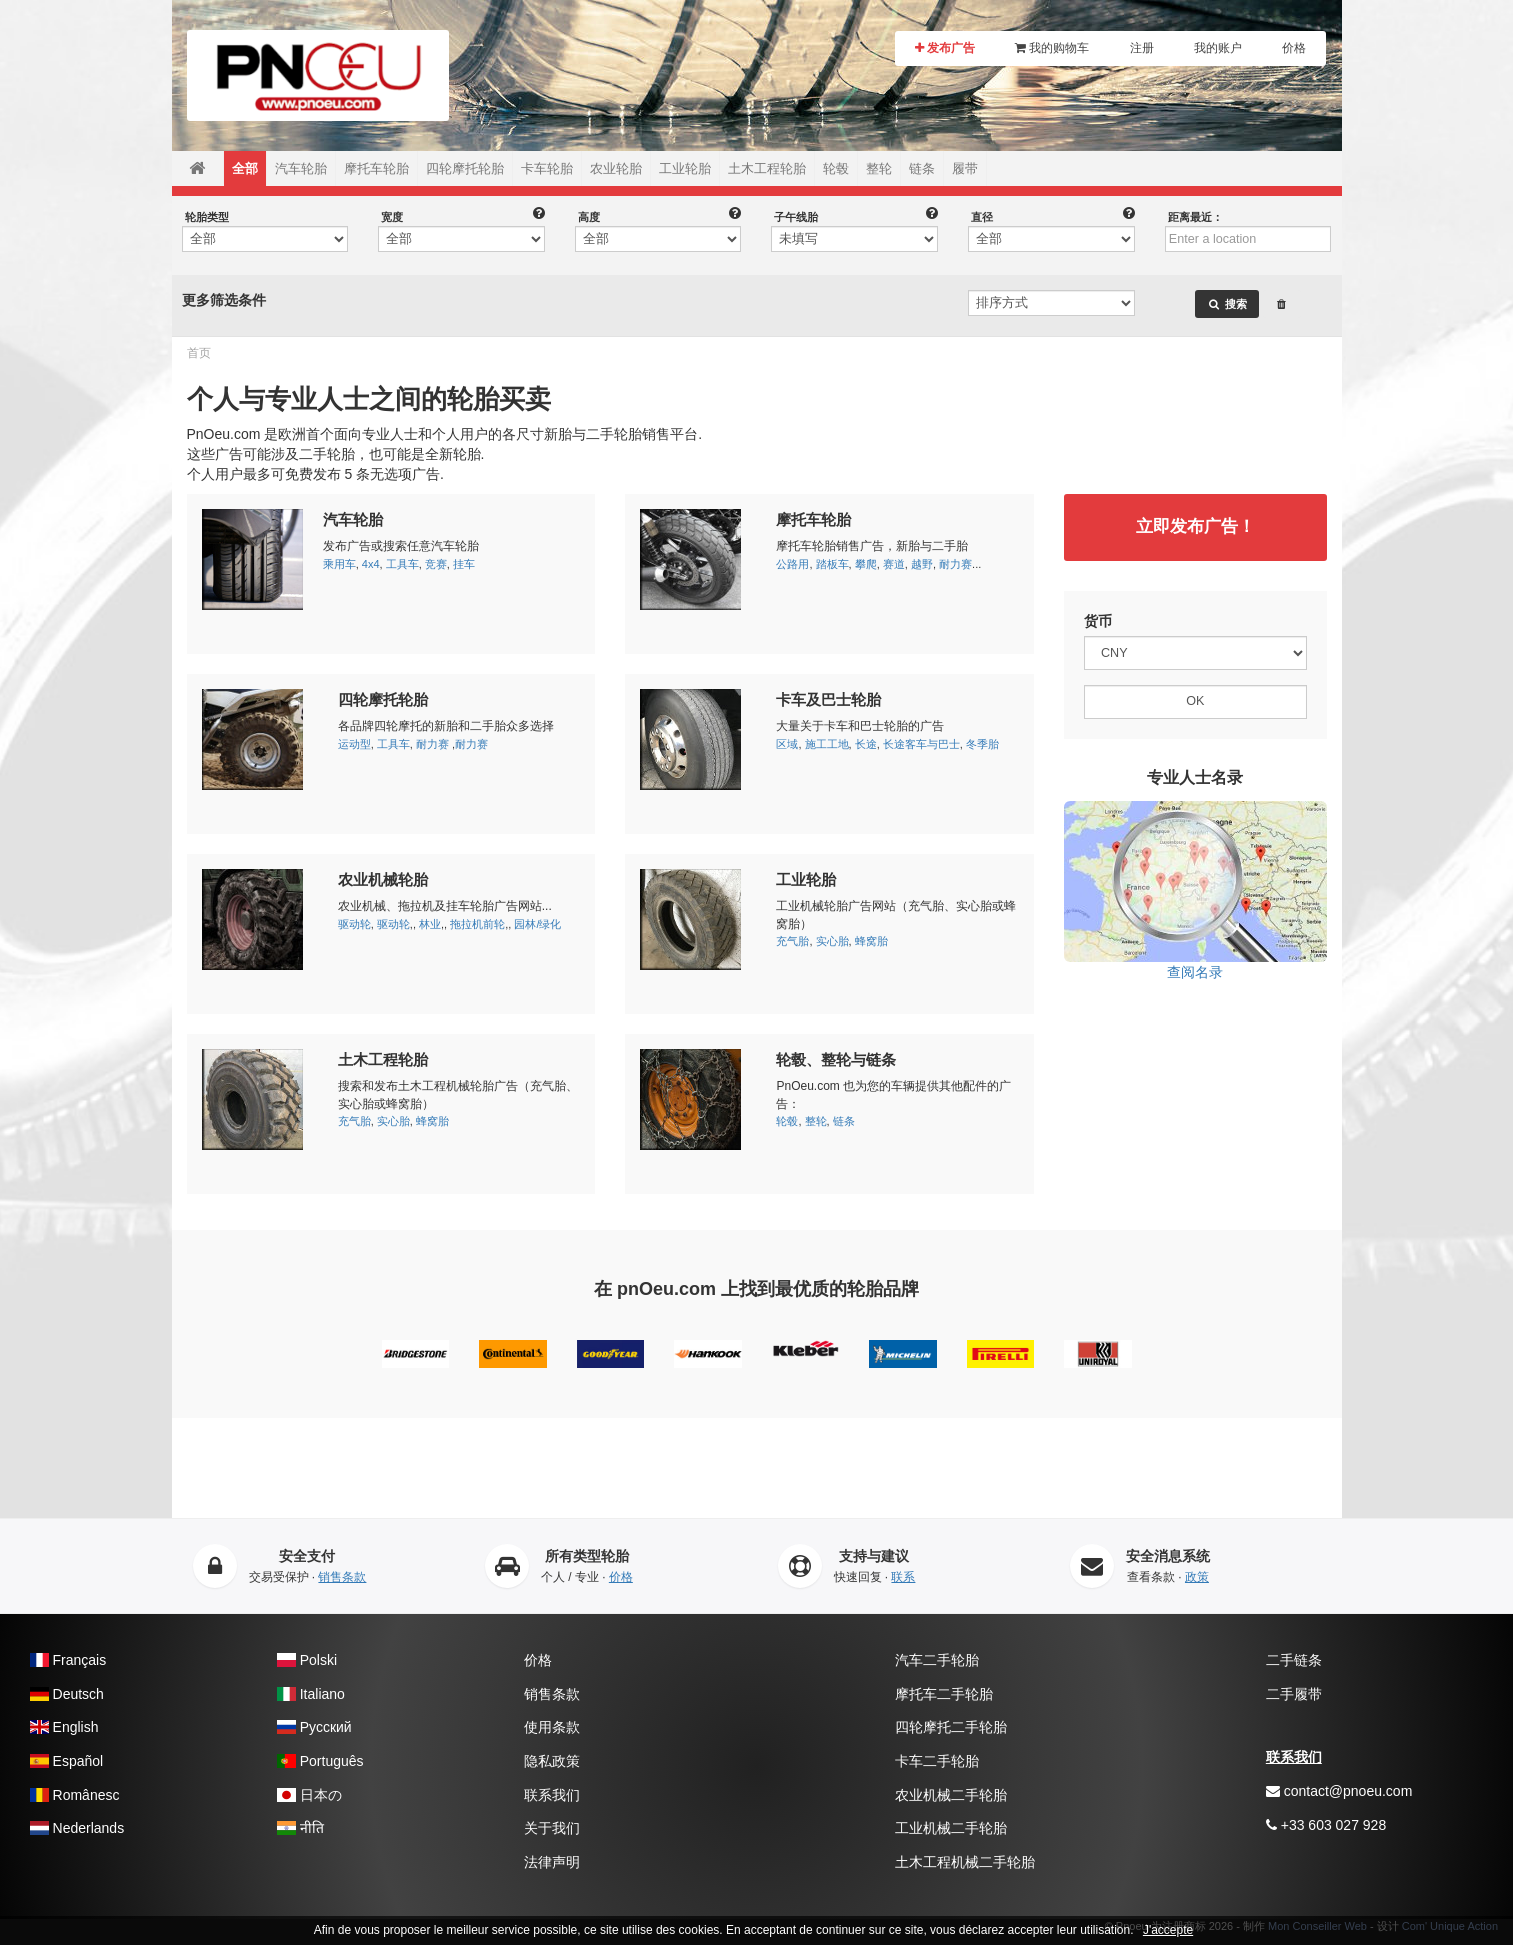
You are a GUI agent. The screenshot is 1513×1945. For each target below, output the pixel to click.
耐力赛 (955, 564)
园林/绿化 (537, 924)
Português (320, 1761)
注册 (1142, 48)
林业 (430, 924)
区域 (787, 744)
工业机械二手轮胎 (951, 1828)
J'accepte (1168, 1930)
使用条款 (552, 1727)
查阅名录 (1195, 890)
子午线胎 (796, 217)
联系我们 (552, 1795)
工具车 (402, 564)
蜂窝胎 (871, 941)
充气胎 (792, 941)
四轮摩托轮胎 (465, 168)
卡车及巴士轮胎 (828, 699)
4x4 (371, 564)
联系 (903, 1577)
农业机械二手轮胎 (951, 1795)
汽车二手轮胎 (937, 1660)
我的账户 (1218, 48)
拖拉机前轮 (477, 924)
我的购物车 (1052, 48)
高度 (589, 217)
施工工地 (827, 744)
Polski (307, 1660)
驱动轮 (354, 924)
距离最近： (1195, 217)
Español (66, 1761)
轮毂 (836, 168)
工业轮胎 (685, 168)
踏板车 (832, 564)
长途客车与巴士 (921, 744)
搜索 (1227, 304)
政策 (1197, 1577)
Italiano (311, 1694)
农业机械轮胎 (383, 879)
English (64, 1727)
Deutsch (67, 1694)
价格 (1294, 48)
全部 (245, 168)
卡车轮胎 (547, 168)
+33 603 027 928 (1326, 1825)
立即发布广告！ (1195, 526)
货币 (1098, 621)
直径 (982, 217)
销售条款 (342, 1577)
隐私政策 (552, 1761)
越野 (922, 564)
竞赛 (436, 564)
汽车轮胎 (301, 168)
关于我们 (552, 1828)
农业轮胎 (616, 168)
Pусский (314, 1727)
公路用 (792, 564)
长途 (866, 744)
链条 (922, 168)
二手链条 (1294, 1660)
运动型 (354, 744)
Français (68, 1660)
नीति (300, 1828)
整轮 (879, 168)
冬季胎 (982, 744)
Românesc (74, 1795)
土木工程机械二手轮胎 (965, 1862)
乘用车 (339, 564)
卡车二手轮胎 (937, 1761)
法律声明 (552, 1862)
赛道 (894, 564)
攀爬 (866, 564)
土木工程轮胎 (767, 168)
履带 (965, 168)
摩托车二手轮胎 (944, 1694)
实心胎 (832, 941)
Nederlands (77, 1828)
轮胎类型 (207, 217)
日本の (309, 1795)
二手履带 (1294, 1694)
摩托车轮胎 (376, 168)
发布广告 (945, 48)
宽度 (392, 217)
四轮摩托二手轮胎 (951, 1727)
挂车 (464, 564)
